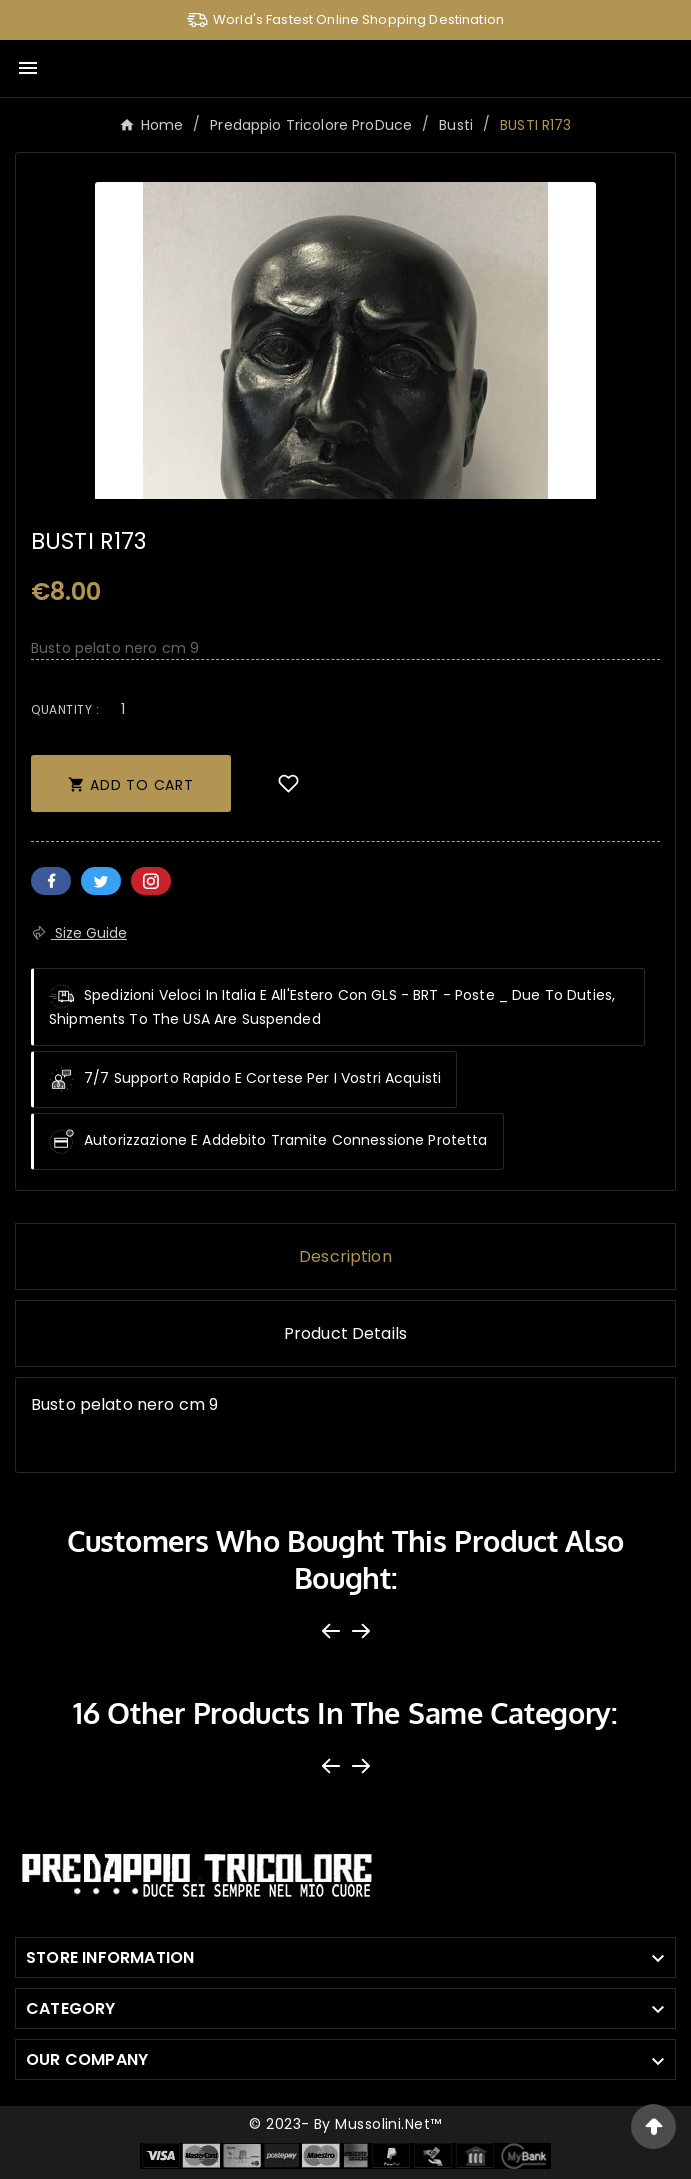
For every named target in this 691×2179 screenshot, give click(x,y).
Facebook (51, 881)
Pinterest (151, 881)
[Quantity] (123, 708)
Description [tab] (345, 1256)
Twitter (101, 881)
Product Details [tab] (345, 1333)
